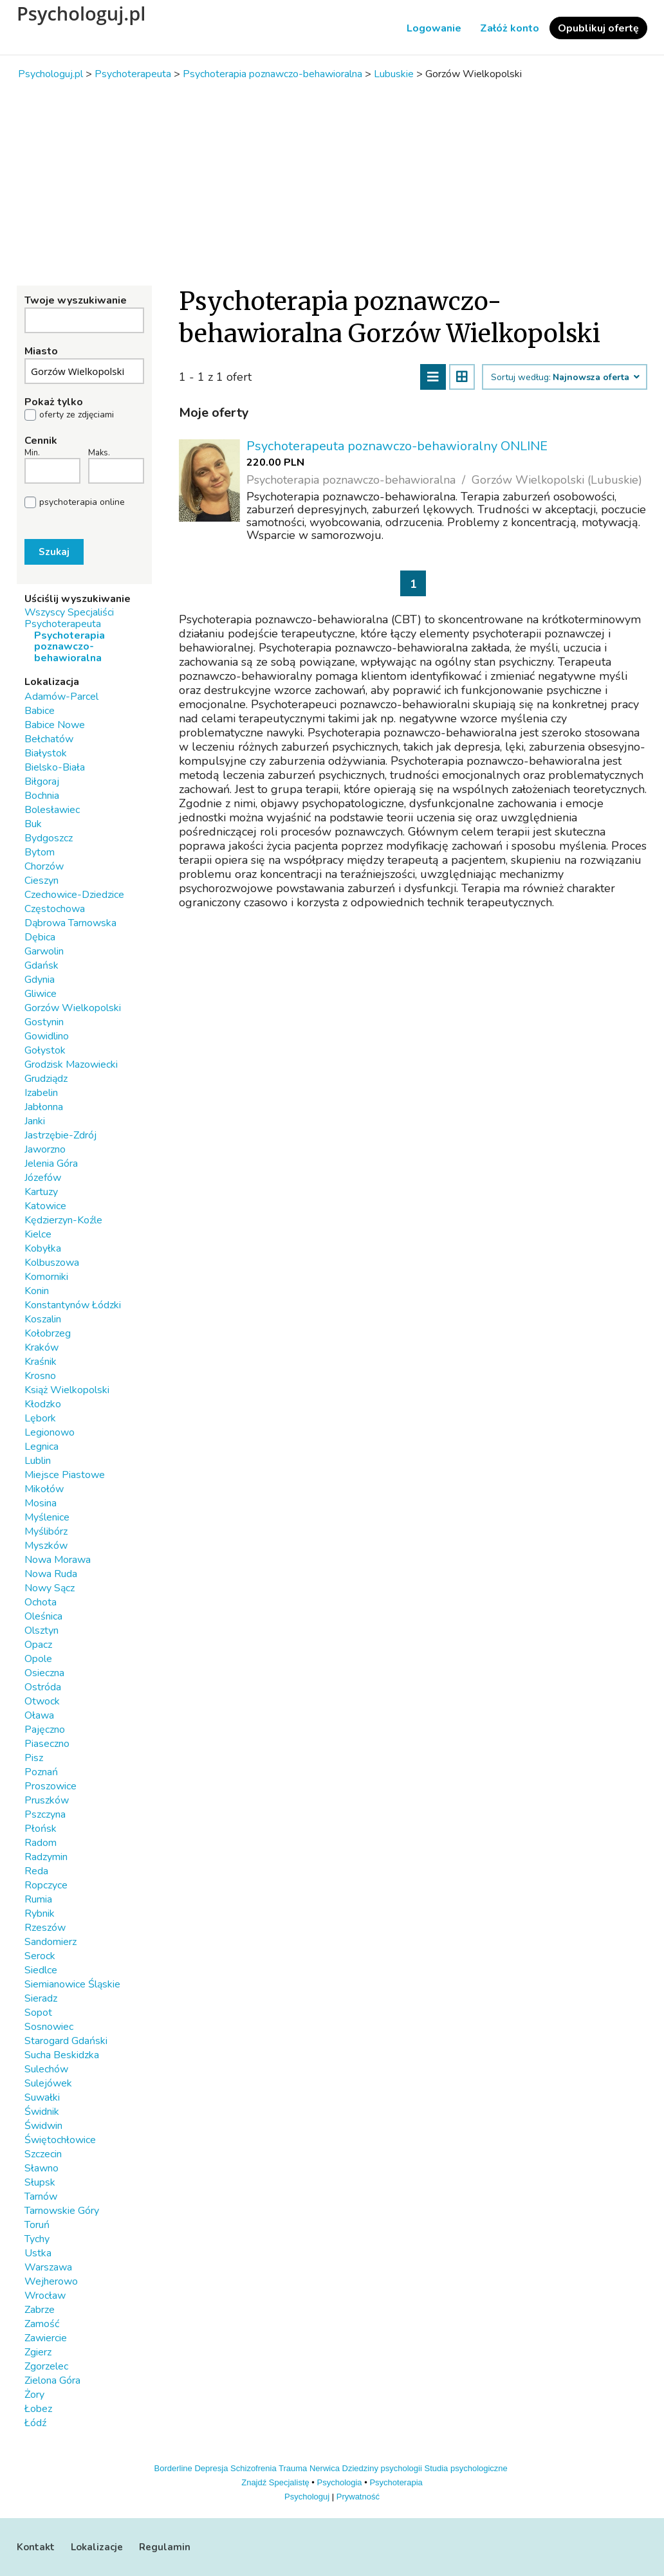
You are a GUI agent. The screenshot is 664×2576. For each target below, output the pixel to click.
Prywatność (358, 2496)
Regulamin (164, 2547)
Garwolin (44, 951)
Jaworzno (45, 1149)
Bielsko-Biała (54, 767)
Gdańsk (41, 965)
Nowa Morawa (57, 1560)
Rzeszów (45, 1928)
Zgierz (37, 2352)
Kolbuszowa (51, 1263)
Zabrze (39, 2310)
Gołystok (45, 1050)
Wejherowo (51, 2281)
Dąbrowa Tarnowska (70, 923)
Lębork (40, 1418)
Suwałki (42, 2097)
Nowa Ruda (50, 1574)
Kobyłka (42, 1248)
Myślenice (46, 1517)
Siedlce (40, 1970)
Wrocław (45, 2295)
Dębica (39, 937)
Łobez (38, 2409)
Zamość (41, 2324)
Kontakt (36, 2547)
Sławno (41, 2168)
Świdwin (43, 2126)
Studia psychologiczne (465, 2468)
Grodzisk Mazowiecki (71, 1064)
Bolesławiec (52, 810)
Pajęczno (44, 1729)
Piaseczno (46, 1744)
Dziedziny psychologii (382, 2468)
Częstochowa (54, 909)
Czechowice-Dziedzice (74, 895)
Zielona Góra (52, 2380)
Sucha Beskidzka (61, 2055)
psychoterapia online (82, 502)
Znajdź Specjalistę (275, 2482)
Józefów (42, 1178)
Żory (34, 2395)
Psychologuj (306, 2496)
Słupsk (39, 2182)
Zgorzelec (46, 2366)
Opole (38, 1659)
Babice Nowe (54, 725)
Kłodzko (42, 1404)
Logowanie (434, 28)
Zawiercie (45, 2338)
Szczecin (43, 2154)
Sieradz (40, 1998)
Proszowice (50, 1786)
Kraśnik (40, 1362)
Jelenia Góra (51, 1163)
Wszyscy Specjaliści (69, 612)
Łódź (35, 2423)
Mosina (40, 1503)
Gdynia (39, 980)
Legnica (41, 1446)
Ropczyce (46, 1885)
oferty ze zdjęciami (76, 415)
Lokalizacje (97, 2547)
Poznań (41, 1772)
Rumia (38, 1899)
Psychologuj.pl (81, 13)
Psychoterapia (395, 2482)
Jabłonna (43, 1107)
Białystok (45, 753)
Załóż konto (509, 28)
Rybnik (39, 1913)
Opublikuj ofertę (598, 28)
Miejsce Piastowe (64, 1475)
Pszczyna (45, 1814)
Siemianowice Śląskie (72, 1984)
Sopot (38, 2012)
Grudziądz (46, 1079)
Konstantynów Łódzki (72, 1305)
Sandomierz (50, 1942)
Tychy (37, 2239)
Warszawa (48, 2267)
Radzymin (46, 1857)
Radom (40, 1843)
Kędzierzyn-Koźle (63, 1220)
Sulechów (46, 2069)
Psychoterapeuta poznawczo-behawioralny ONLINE (397, 446)
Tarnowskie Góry (61, 2211)
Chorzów (44, 866)
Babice (39, 711)
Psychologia (339, 2482)
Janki (34, 1121)
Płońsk (40, 1829)
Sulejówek (48, 2083)
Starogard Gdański (65, 2041)
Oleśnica (43, 1616)
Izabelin (41, 1093)
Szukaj (54, 551)
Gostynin (44, 1022)
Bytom (39, 852)
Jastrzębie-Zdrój (60, 1135)
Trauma (293, 2468)
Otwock (42, 1701)
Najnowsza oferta (595, 377)
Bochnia (41, 796)
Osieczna (44, 1673)
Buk (33, 824)
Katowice (45, 1206)
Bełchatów (48, 739)
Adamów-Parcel (61, 697)
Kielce (37, 1234)
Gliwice (40, 994)
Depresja (211, 2468)
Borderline (173, 2468)
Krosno (40, 1376)
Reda (36, 1871)
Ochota (40, 1602)
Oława (39, 1715)
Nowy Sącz (49, 1588)
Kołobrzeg (47, 1333)
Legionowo (49, 1432)
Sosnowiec (48, 2027)
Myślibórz (46, 1531)
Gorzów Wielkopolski (72, 1008)
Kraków (41, 1347)
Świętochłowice (60, 2140)
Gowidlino (46, 1036)
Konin (36, 1291)
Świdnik (41, 2112)
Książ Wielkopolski (66, 1390)
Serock (39, 1956)
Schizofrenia (253, 2468)
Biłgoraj (41, 781)
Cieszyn (41, 880)
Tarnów (40, 2196)
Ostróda (42, 1687)
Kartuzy (41, 1192)
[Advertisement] (332, 183)
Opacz (38, 1645)
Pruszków (46, 1800)
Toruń (37, 2225)
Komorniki (46, 1277)
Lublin (37, 1461)
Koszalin (42, 1319)
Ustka (37, 2253)
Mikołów (44, 1489)
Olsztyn (41, 1630)
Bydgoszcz (48, 838)
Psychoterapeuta (62, 624)
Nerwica (324, 2468)
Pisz (33, 1758)
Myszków (46, 1546)
